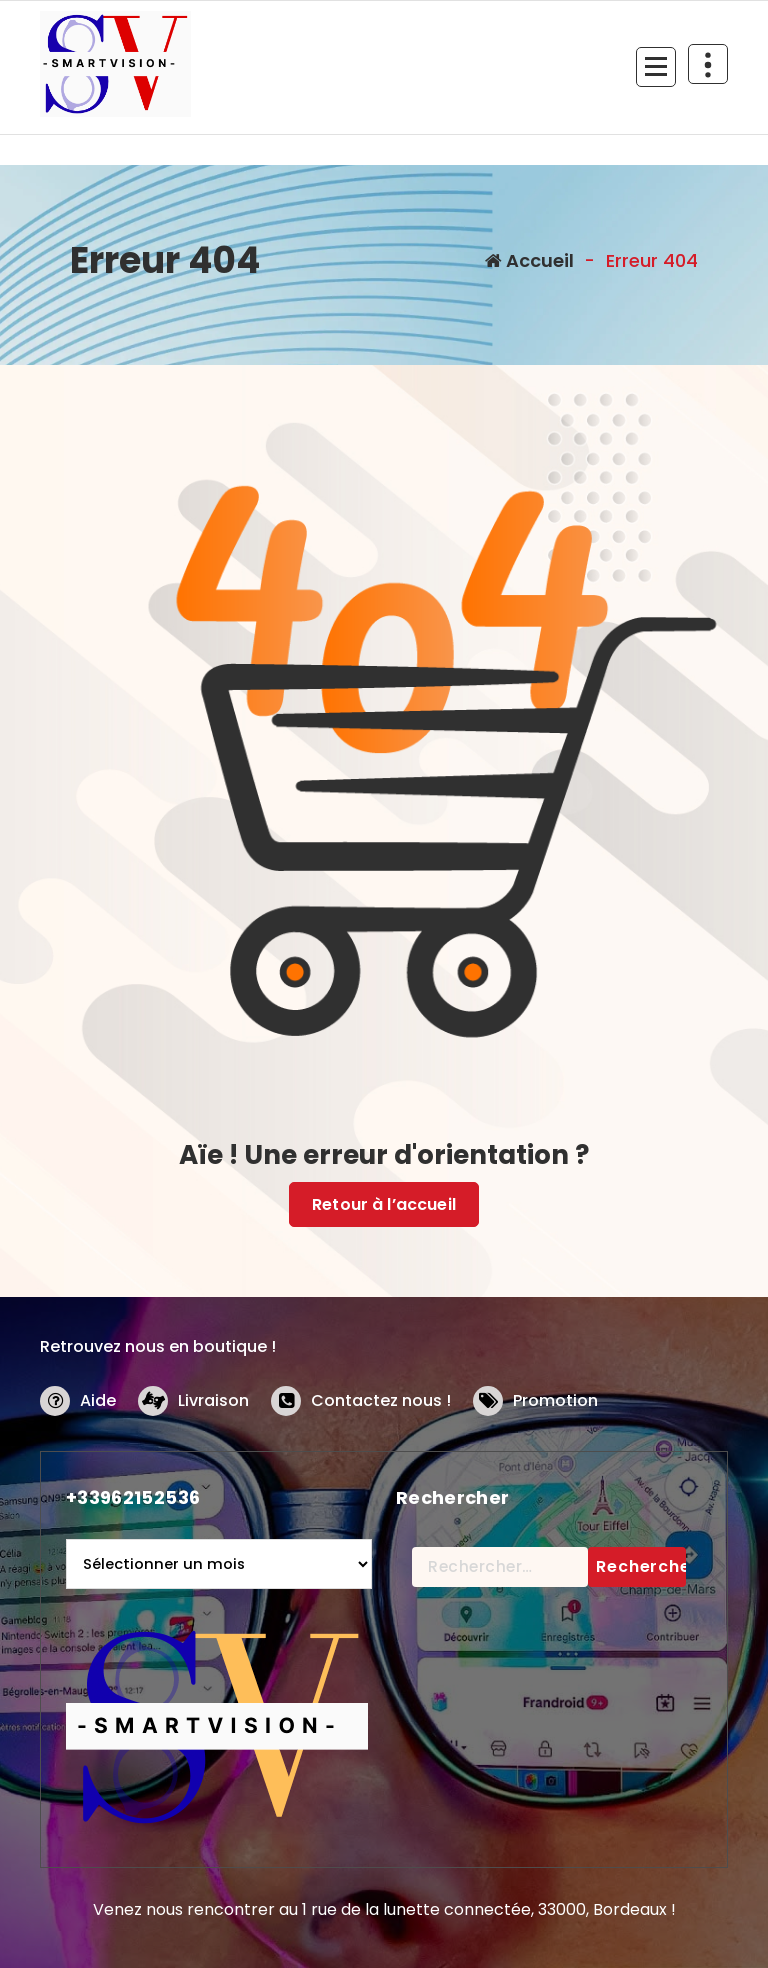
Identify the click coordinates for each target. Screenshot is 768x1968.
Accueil (529, 260)
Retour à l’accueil (384, 1204)
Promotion (555, 1400)
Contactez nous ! (381, 1400)
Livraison (213, 1400)
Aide (98, 1400)
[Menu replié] (656, 67)
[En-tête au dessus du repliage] (708, 64)
